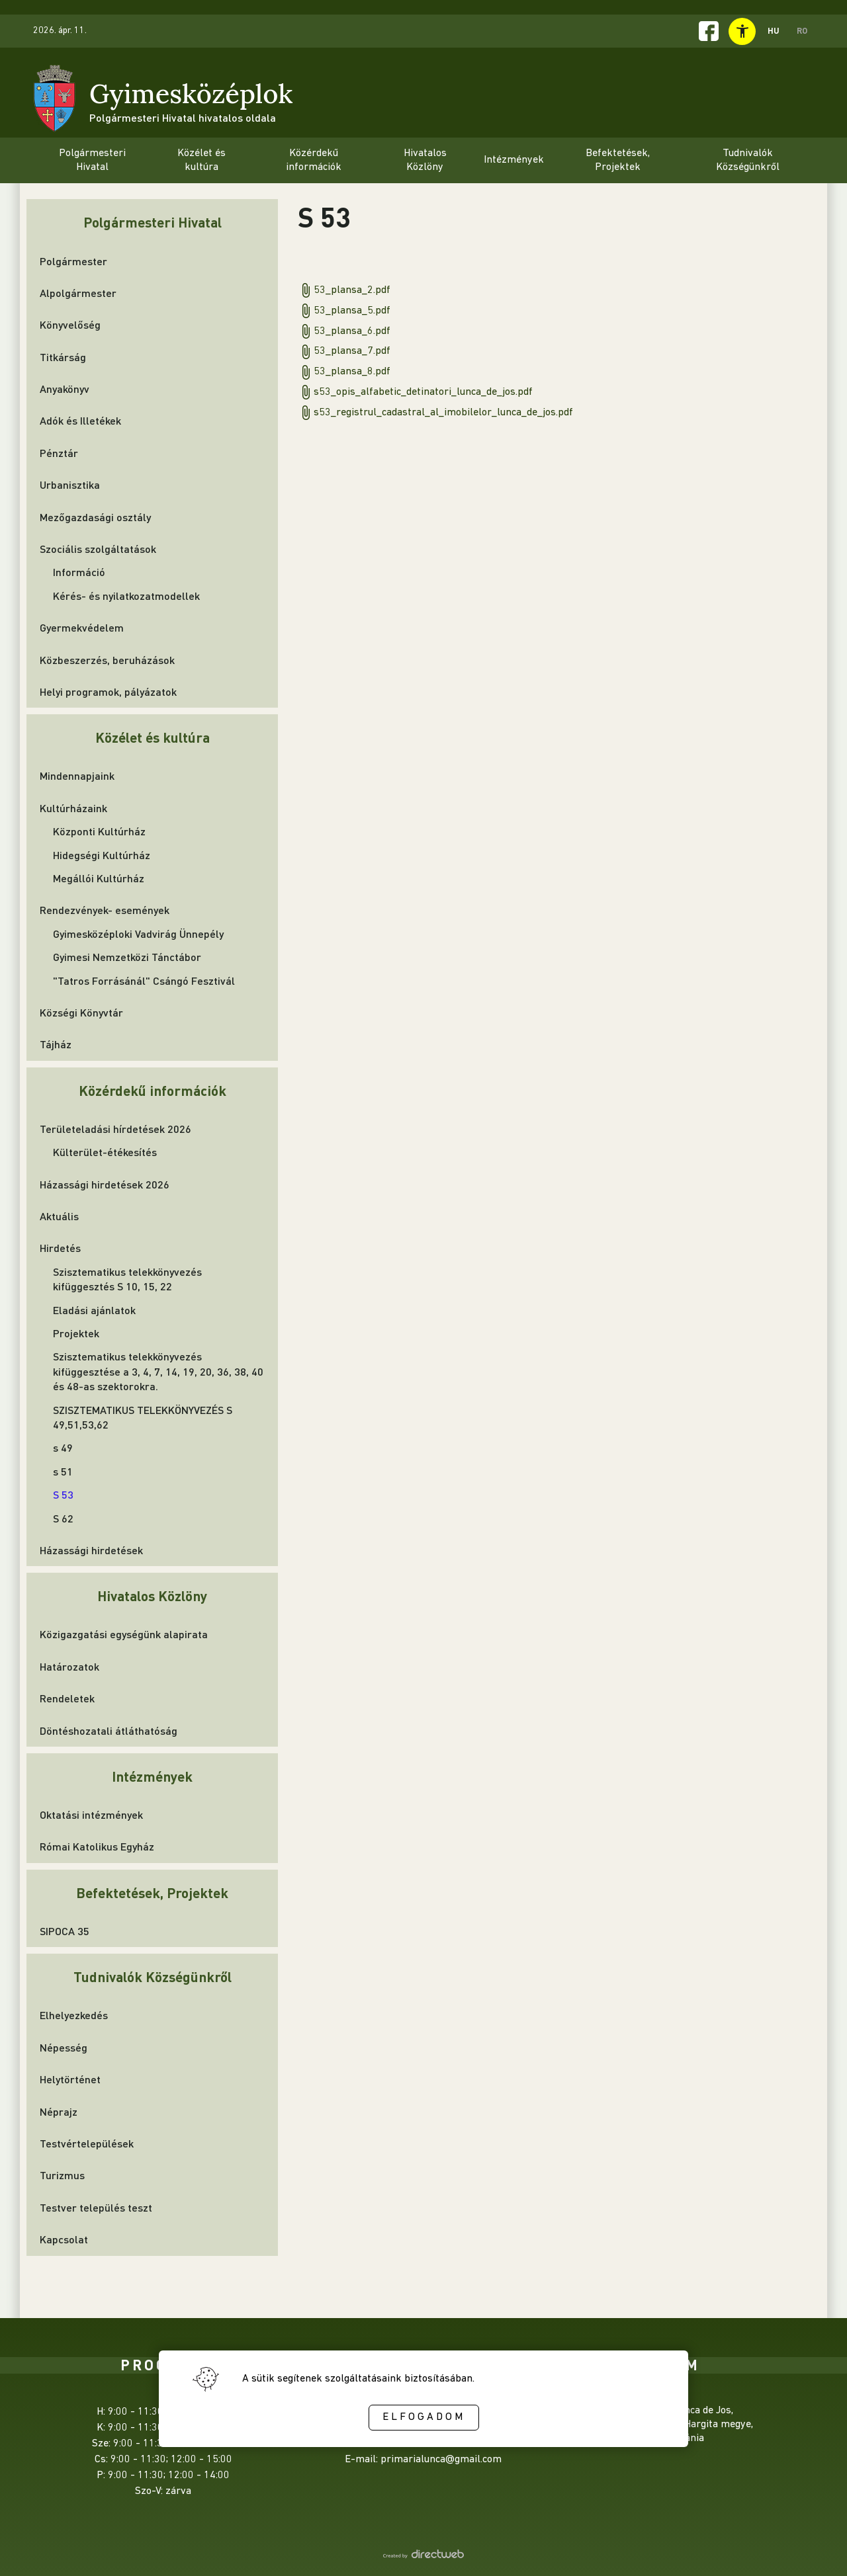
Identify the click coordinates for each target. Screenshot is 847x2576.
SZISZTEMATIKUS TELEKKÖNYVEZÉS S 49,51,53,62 (142, 1417)
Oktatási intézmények (91, 1814)
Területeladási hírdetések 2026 (115, 1128)
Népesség (63, 2047)
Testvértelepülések (87, 2143)
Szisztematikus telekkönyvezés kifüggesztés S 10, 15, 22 (127, 1278)
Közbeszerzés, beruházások (107, 659)
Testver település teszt (96, 2207)
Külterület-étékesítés (105, 1151)
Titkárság (63, 357)
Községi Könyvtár (81, 1012)
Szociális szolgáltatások (98, 548)
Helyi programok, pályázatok (108, 691)
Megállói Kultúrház (98, 878)
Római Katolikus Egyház (97, 1846)
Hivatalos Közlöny (152, 1595)
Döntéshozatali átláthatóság (108, 1730)
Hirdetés (60, 1247)
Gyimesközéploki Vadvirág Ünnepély (138, 933)
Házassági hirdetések (91, 1550)
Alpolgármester (78, 292)
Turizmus (62, 2175)
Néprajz (58, 2111)
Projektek (76, 1333)
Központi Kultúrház (99, 831)
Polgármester (73, 261)
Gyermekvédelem (82, 627)
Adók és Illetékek (80, 420)
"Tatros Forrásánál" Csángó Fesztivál (144, 980)
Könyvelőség (70, 324)
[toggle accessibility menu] (742, 31)
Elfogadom (423, 2417)
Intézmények (152, 1776)
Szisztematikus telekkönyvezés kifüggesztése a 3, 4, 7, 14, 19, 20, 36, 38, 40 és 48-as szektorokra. (158, 1371)
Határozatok (69, 1666)
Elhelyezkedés (74, 2015)
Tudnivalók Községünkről (152, 1976)
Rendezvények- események (104, 909)
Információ (79, 571)
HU (774, 30)
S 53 (63, 1494)
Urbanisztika (70, 484)
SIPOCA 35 (64, 1931)
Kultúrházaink (73, 808)
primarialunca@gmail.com (441, 2459)
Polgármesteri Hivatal (152, 222)
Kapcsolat (64, 2239)
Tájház (55, 1044)
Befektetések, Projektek (152, 1892)
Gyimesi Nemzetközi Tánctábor (127, 956)
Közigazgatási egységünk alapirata (124, 1634)
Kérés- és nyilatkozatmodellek (126, 595)
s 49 (63, 1447)
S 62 (63, 1518)
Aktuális (59, 1216)
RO (802, 30)
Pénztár (59, 452)
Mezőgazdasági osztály (95, 517)
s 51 (63, 1471)
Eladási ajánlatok (94, 1310)
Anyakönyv (64, 388)
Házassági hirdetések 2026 (104, 1184)
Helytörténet (70, 2079)
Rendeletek (67, 1698)
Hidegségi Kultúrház (101, 855)
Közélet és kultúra (152, 737)
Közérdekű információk (152, 1090)
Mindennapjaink (77, 775)
